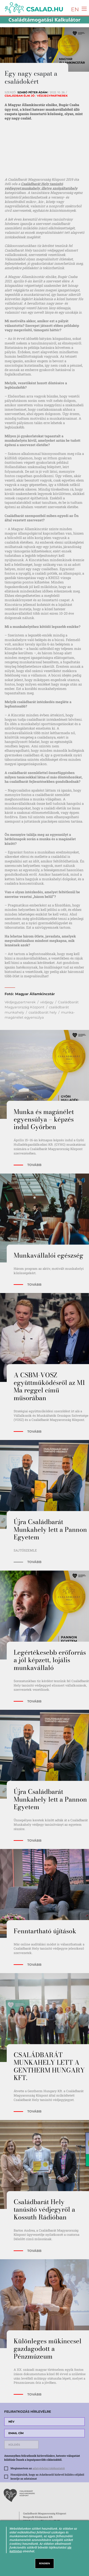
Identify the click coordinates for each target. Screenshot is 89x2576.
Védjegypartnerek (20, 1002)
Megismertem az (37, 2468)
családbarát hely (43, 1012)
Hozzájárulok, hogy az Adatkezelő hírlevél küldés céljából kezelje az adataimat (47, 2476)
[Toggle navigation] (83, 8)
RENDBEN (44, 2563)
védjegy (47, 1002)
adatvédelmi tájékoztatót (49, 2468)
